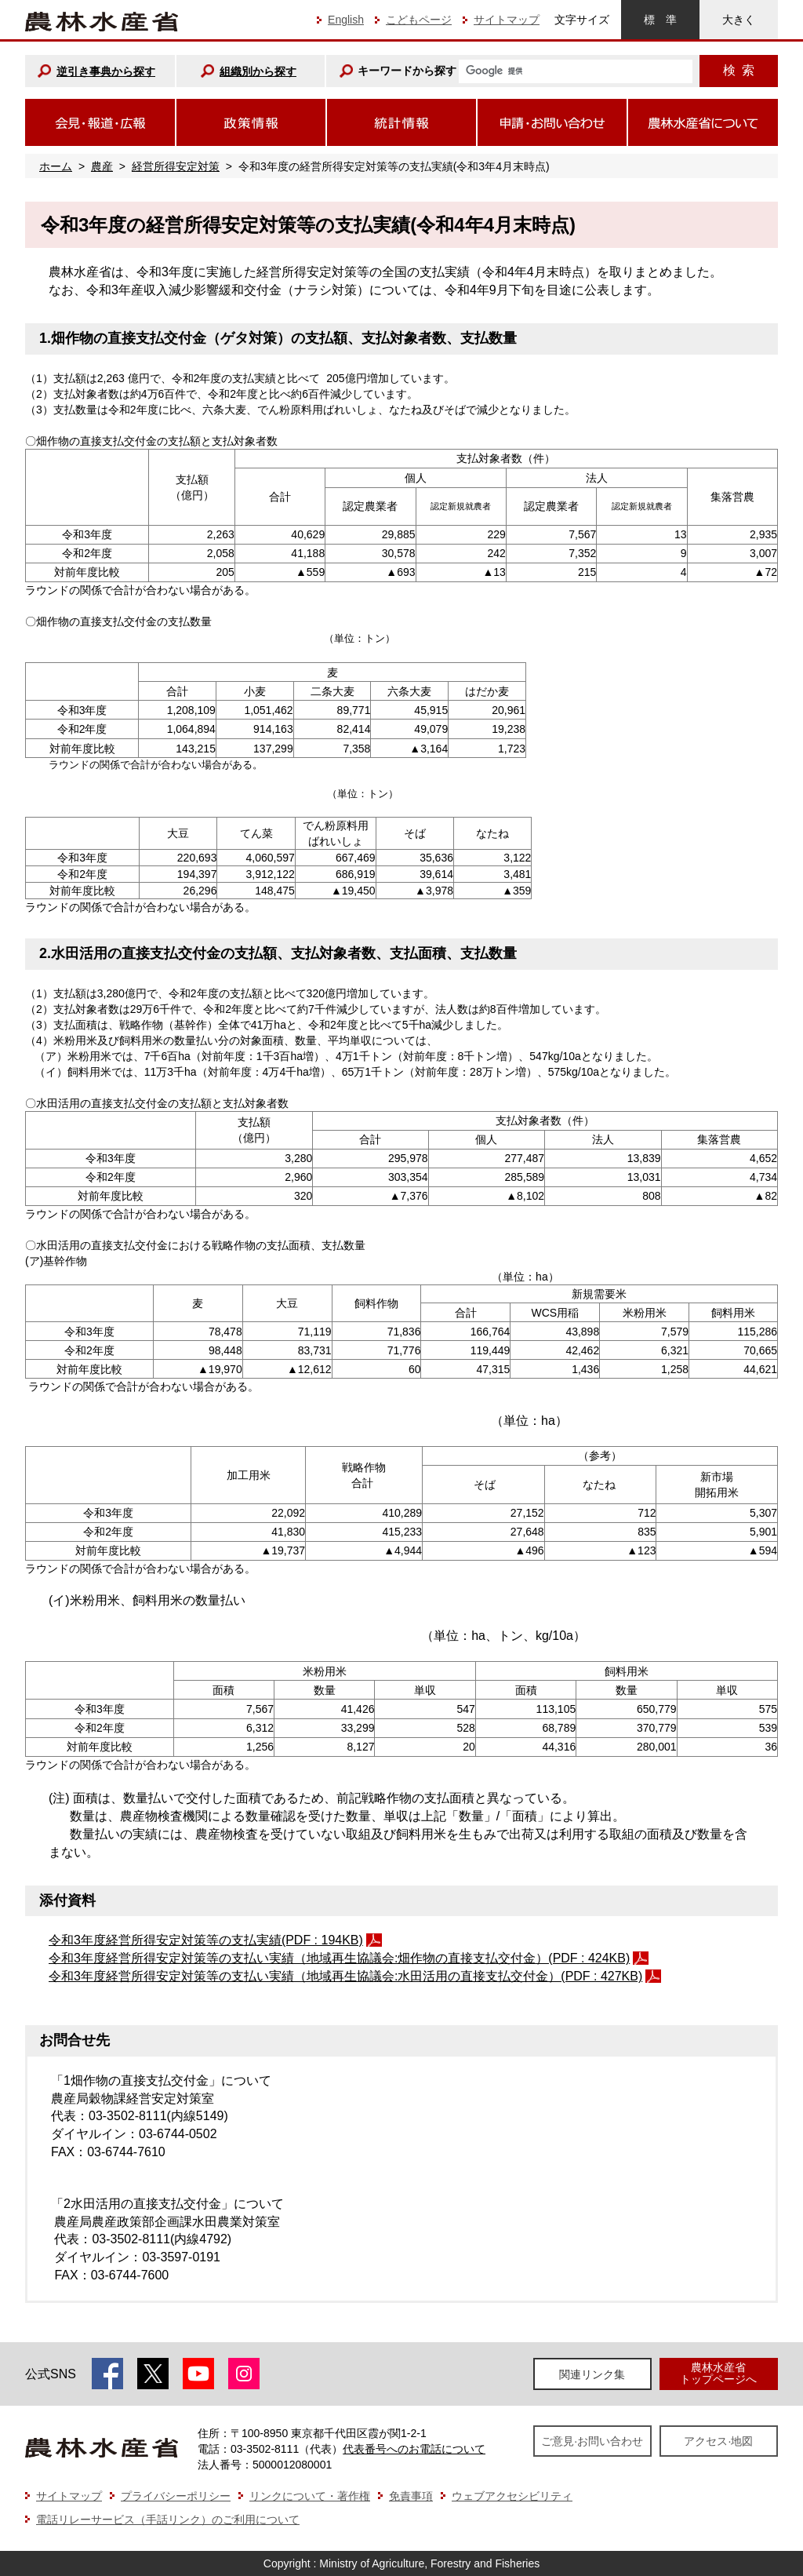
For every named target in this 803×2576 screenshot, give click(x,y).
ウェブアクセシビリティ (512, 2496)
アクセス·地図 (718, 2441)
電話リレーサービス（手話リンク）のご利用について (168, 2519)
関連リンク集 (592, 2374)
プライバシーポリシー (176, 2496)
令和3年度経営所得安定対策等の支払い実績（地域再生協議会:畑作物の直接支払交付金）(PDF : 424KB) (339, 1958)
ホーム (55, 166)
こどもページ (419, 19)
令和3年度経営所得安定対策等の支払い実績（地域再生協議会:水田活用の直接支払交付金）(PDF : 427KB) (345, 1976)
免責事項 (411, 2496)
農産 (102, 166)
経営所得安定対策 (176, 166)
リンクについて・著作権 (309, 2496)
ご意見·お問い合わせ (592, 2441)
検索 (738, 70)
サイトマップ (507, 19)
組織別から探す (258, 71)
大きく (738, 19)
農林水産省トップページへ (718, 2373)
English (346, 19)
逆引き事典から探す (105, 71)
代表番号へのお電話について (414, 2449)
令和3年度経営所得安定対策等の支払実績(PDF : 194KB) (206, 1940)
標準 (660, 19)
